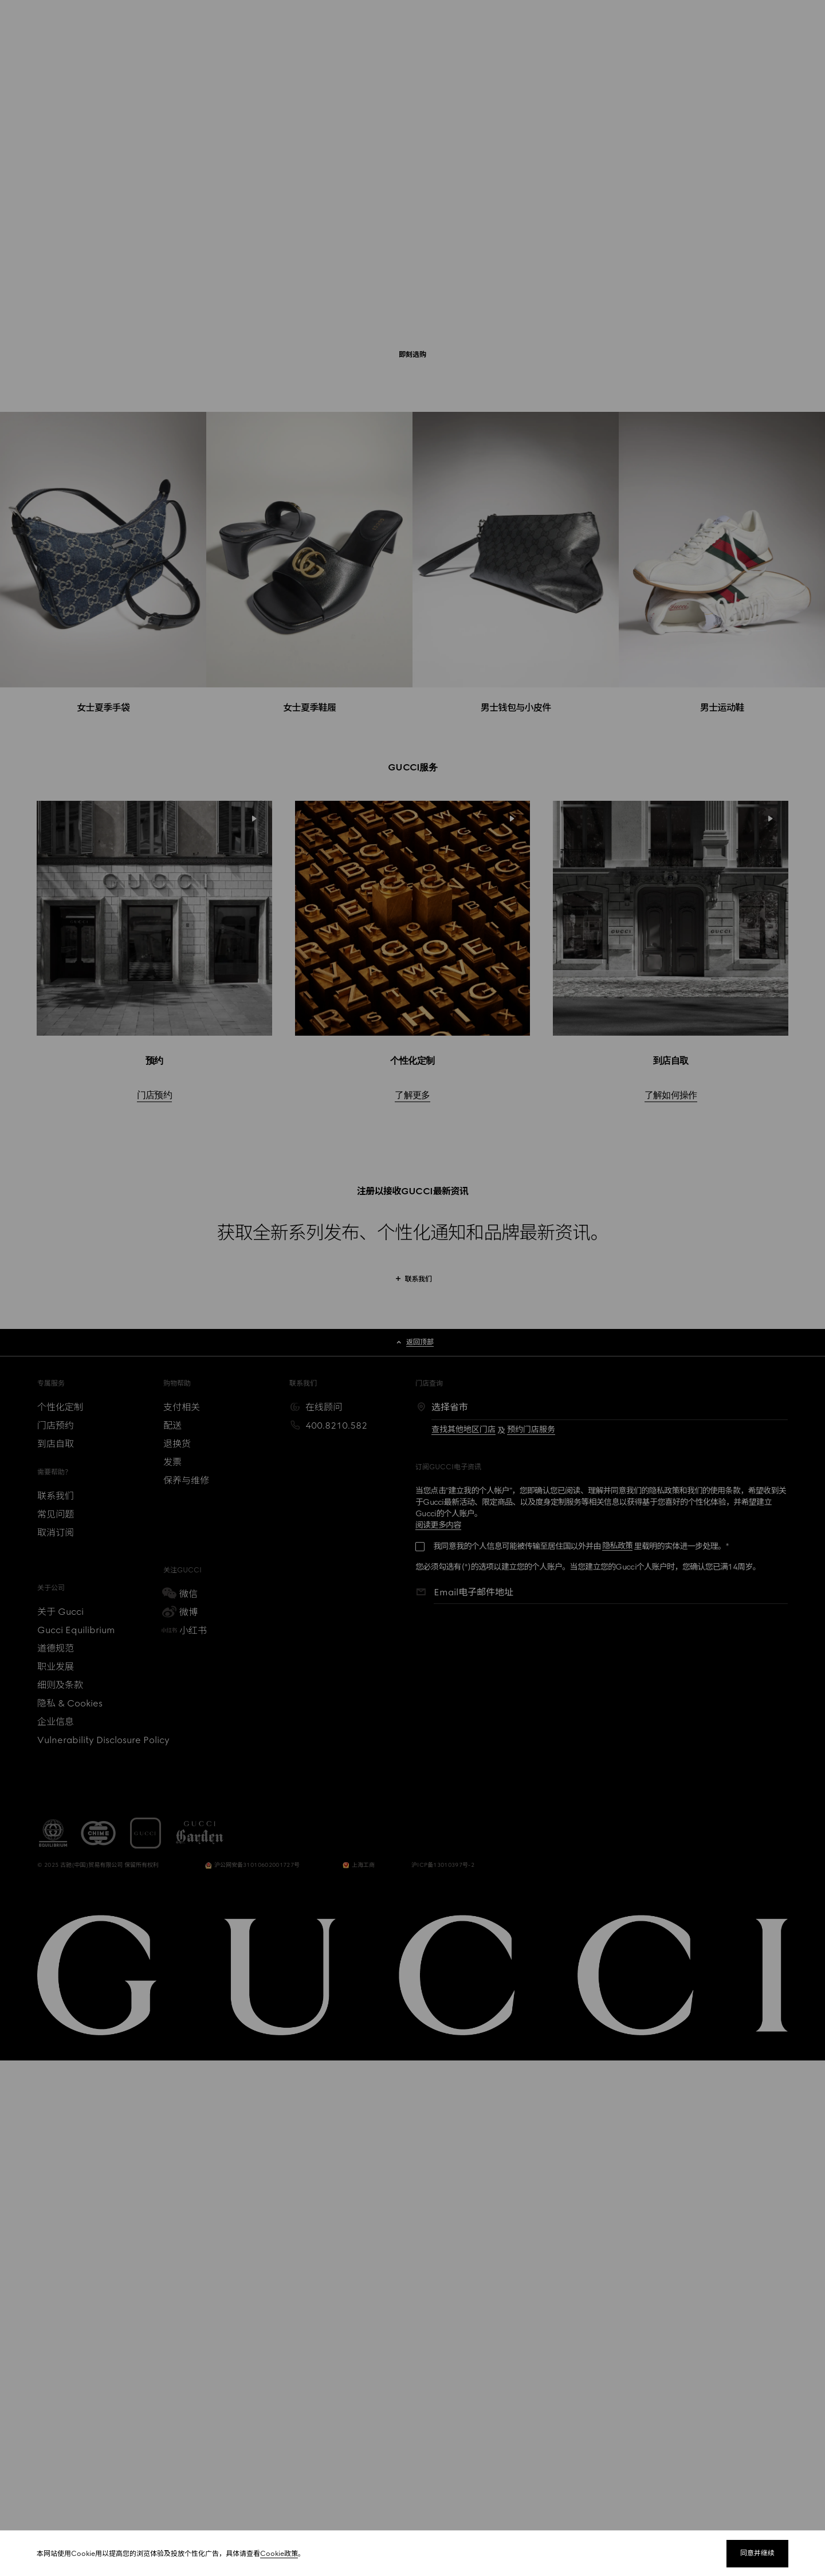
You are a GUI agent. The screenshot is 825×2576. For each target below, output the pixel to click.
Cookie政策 (279, 2554)
